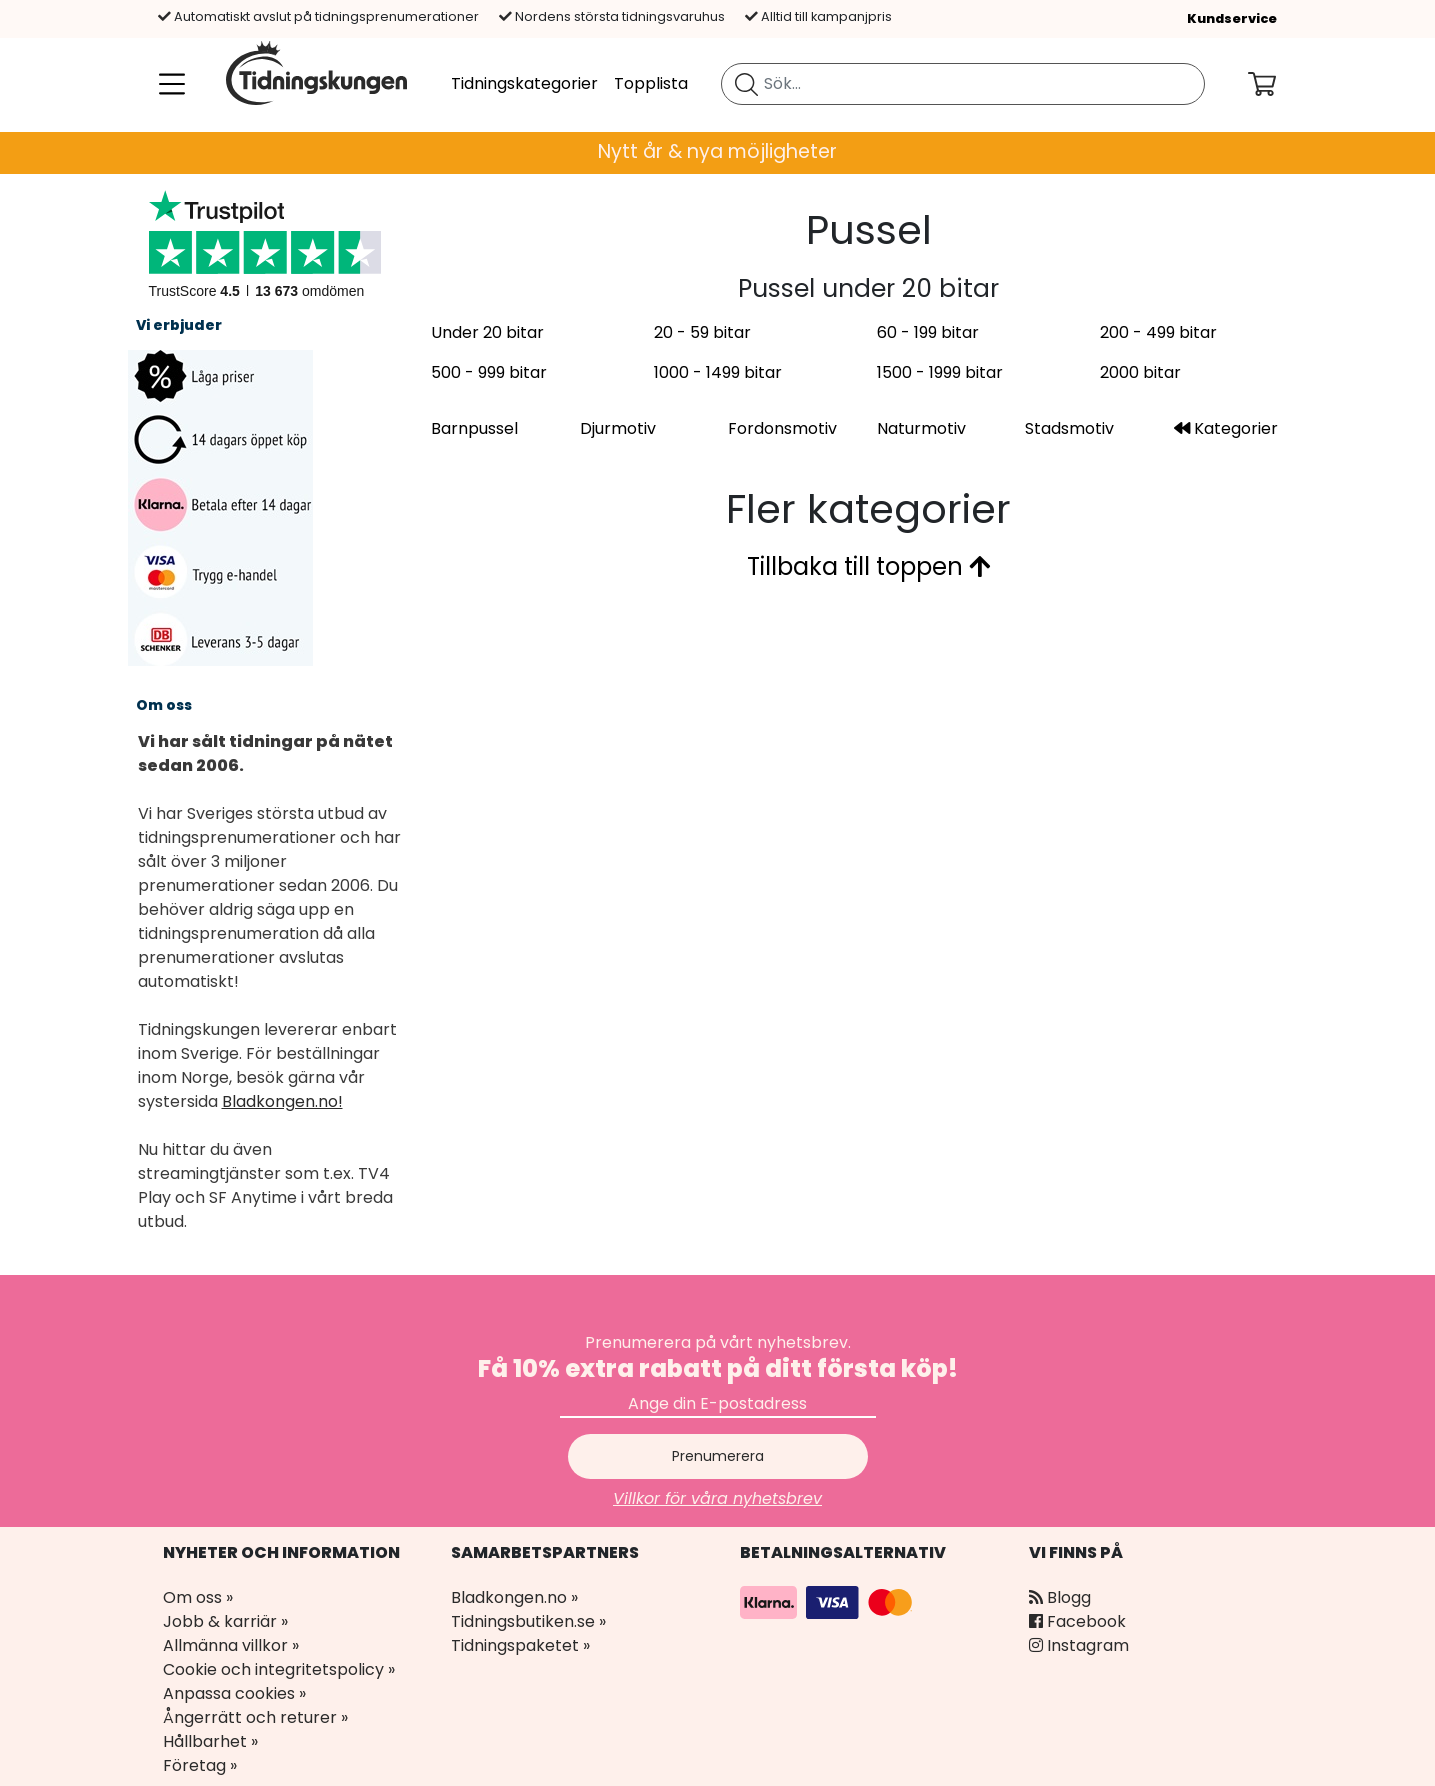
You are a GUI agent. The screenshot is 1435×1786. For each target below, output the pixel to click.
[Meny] (168, 84)
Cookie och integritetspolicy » (279, 1669)
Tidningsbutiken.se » (528, 1621)
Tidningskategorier (524, 83)
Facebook (1077, 1621)
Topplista (651, 83)
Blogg (1060, 1597)
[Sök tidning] (746, 84)
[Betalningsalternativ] (829, 1601)
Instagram (1079, 1645)
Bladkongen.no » (514, 1597)
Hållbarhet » (210, 1741)
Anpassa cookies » (234, 1693)
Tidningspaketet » (520, 1645)
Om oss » (198, 1597)
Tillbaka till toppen (868, 566)
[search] (963, 84)
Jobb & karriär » (225, 1621)
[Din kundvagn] (1278, 84)
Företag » (200, 1765)
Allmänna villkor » (231, 1645)
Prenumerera (718, 1456)
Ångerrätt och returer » (255, 1717)
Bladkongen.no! (282, 1101)
